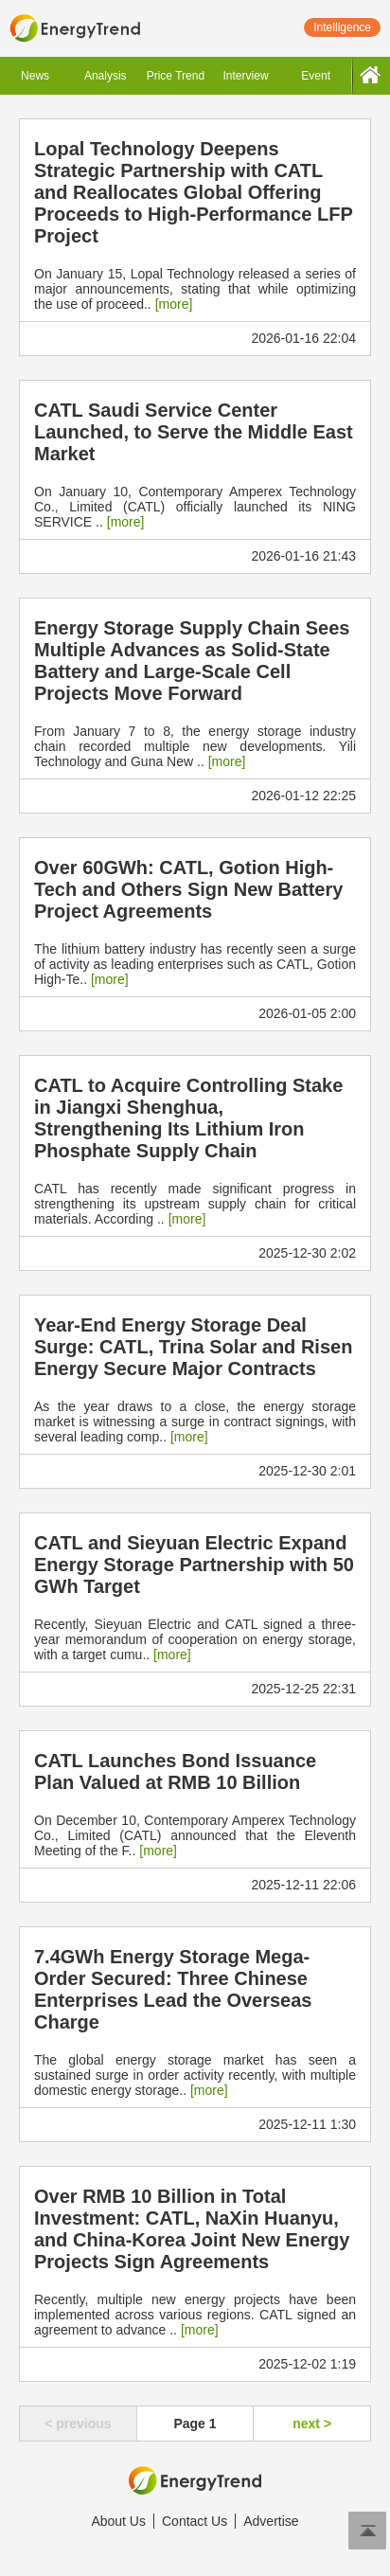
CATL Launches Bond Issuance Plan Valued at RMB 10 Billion (175, 1771)
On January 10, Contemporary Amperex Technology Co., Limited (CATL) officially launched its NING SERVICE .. (195, 506)
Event (315, 75)
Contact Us (194, 2521)
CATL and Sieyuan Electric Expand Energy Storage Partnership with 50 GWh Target (194, 1564)
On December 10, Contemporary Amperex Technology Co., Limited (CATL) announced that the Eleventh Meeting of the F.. (195, 1835)
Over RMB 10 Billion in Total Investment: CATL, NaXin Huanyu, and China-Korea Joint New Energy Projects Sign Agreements (191, 2229)
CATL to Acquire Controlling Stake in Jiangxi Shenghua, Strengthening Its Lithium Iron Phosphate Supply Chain (188, 1118)
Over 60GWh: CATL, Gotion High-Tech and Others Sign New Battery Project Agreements (188, 889)
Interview (246, 75)
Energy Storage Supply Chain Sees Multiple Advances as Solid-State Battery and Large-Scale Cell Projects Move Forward (191, 660)
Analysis (105, 75)
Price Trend (175, 75)
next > (311, 2423)
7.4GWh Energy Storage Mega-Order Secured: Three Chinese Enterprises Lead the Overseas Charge (172, 1989)
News (35, 75)
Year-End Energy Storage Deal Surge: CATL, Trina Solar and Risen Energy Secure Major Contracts (193, 1347)
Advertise (270, 2521)
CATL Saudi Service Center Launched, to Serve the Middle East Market (193, 432)
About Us (118, 2521)
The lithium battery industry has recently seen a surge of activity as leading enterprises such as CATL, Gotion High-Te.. (195, 964)
